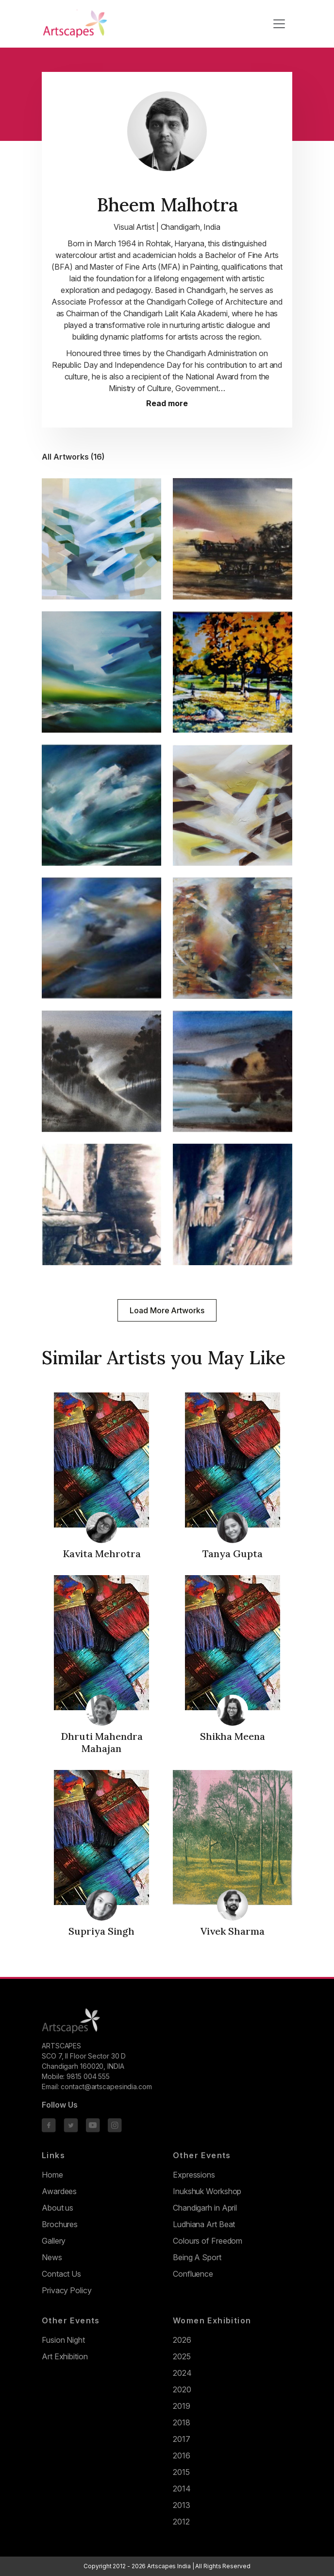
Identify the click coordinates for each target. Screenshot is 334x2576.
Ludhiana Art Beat (204, 2224)
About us (57, 2208)
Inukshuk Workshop (207, 2191)
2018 (181, 2422)
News (52, 2257)
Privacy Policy (67, 2290)
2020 (182, 2389)
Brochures (60, 2224)
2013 (181, 2505)
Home (52, 2175)
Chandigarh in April (205, 2208)
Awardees (59, 2191)
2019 (181, 2406)
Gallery (54, 2241)
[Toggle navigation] (279, 24)
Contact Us (61, 2274)
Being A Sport (197, 2257)
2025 (182, 2356)
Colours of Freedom (207, 2241)
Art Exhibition (65, 2356)
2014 (182, 2488)
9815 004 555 (88, 2076)
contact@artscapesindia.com (106, 2086)
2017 (181, 2439)
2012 (181, 2521)
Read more (167, 403)
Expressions (194, 2175)
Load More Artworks (167, 1310)
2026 (182, 2340)
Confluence (193, 2274)
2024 (182, 2373)
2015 (181, 2472)
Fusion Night (63, 2340)
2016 (181, 2455)
